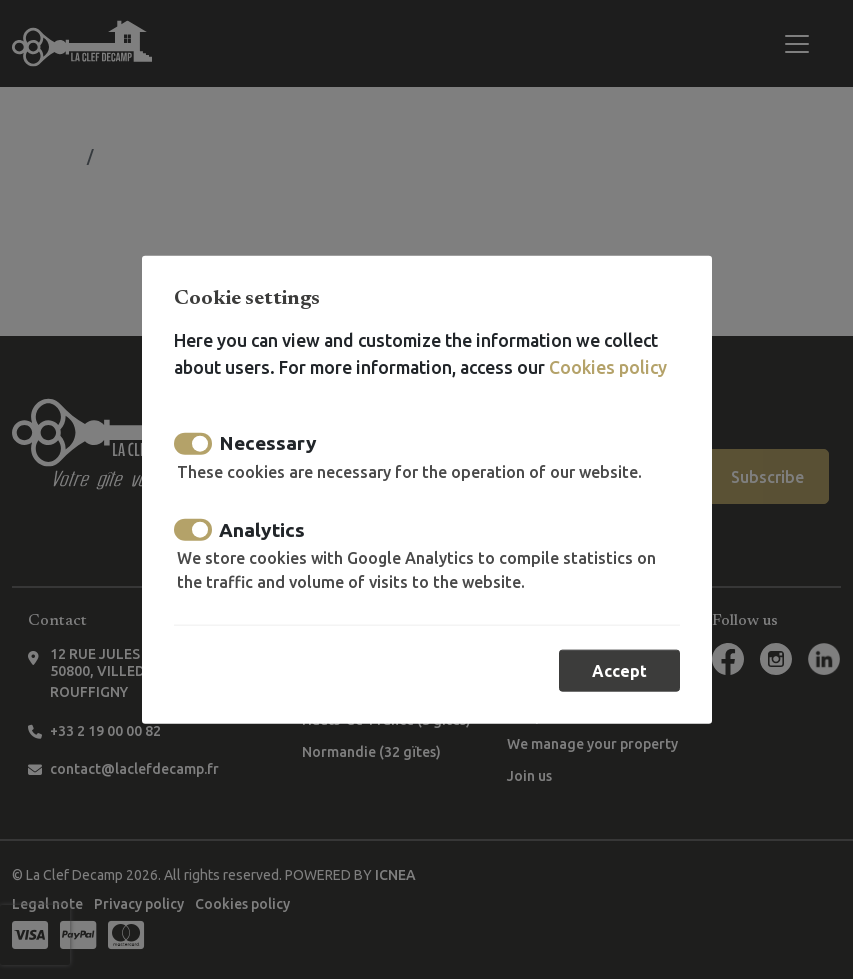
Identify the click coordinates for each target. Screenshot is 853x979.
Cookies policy (608, 366)
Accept (619, 671)
